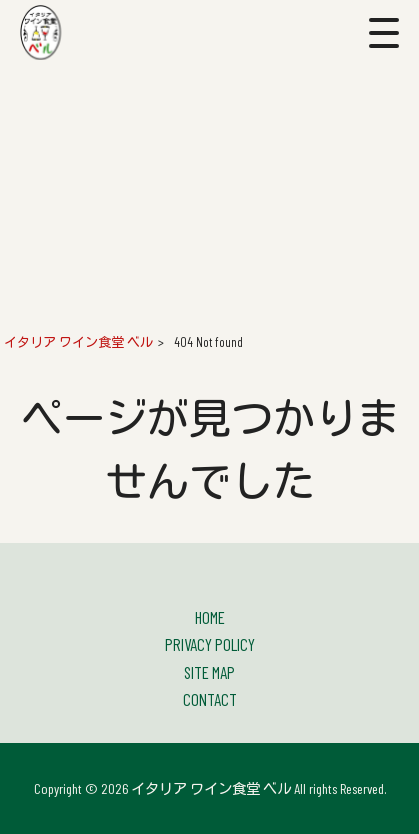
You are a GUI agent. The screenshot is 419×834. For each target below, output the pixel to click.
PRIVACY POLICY (210, 644)
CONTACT (210, 699)
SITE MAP (209, 672)
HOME (210, 617)
